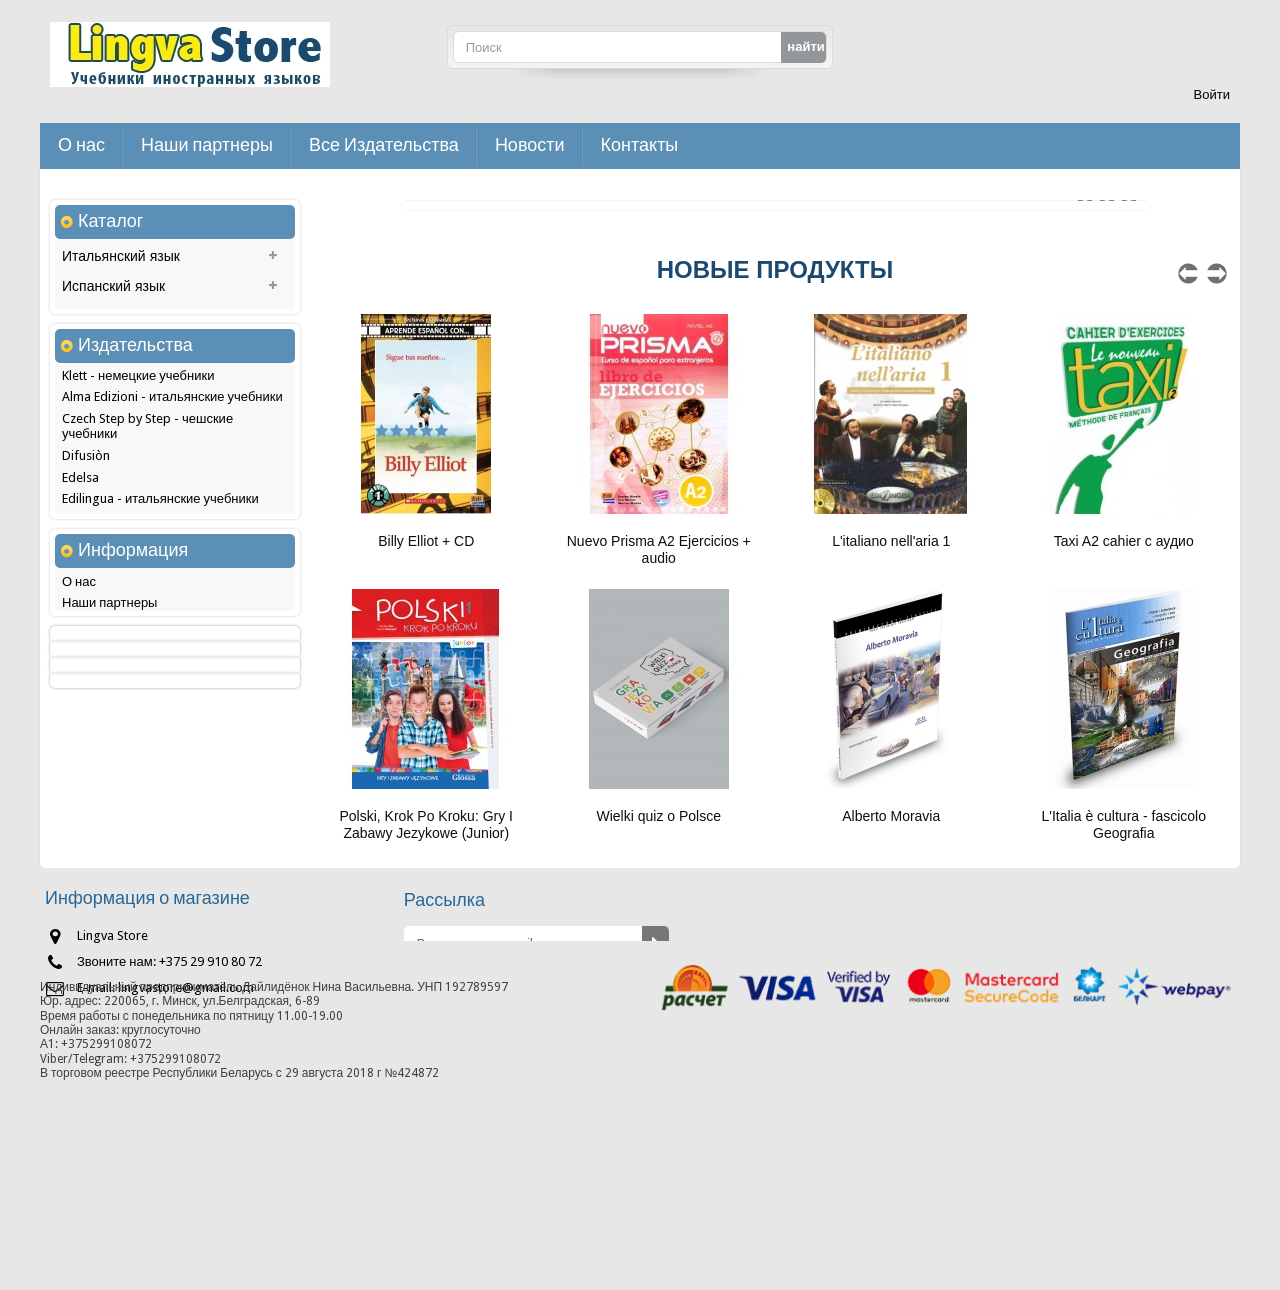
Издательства (135, 438)
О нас (81, 145)
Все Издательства (384, 145)
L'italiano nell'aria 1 (891, 541)
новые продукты (775, 269)
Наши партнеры (207, 145)
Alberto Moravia (891, 816)
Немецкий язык (111, 379)
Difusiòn (86, 551)
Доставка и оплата (117, 881)
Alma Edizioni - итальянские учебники (172, 492)
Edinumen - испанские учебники (155, 616)
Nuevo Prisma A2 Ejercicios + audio (659, 549)
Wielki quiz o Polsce (659, 816)
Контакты (640, 145)
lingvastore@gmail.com (186, 1117)
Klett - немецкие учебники (138, 471)
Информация (133, 783)
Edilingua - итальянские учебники (160, 594)
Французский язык (121, 349)
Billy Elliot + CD (426, 541)
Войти (1212, 94)
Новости (530, 145)
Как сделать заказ (115, 859)
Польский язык (110, 319)
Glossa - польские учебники (143, 637)
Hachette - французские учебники (161, 681)
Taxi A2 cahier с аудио (1124, 541)
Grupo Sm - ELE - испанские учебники (171, 659)
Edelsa (80, 573)
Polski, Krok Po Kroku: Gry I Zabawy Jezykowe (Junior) (427, 824)
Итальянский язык (121, 259)
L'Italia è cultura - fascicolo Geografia (1123, 824)
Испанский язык (113, 289)
